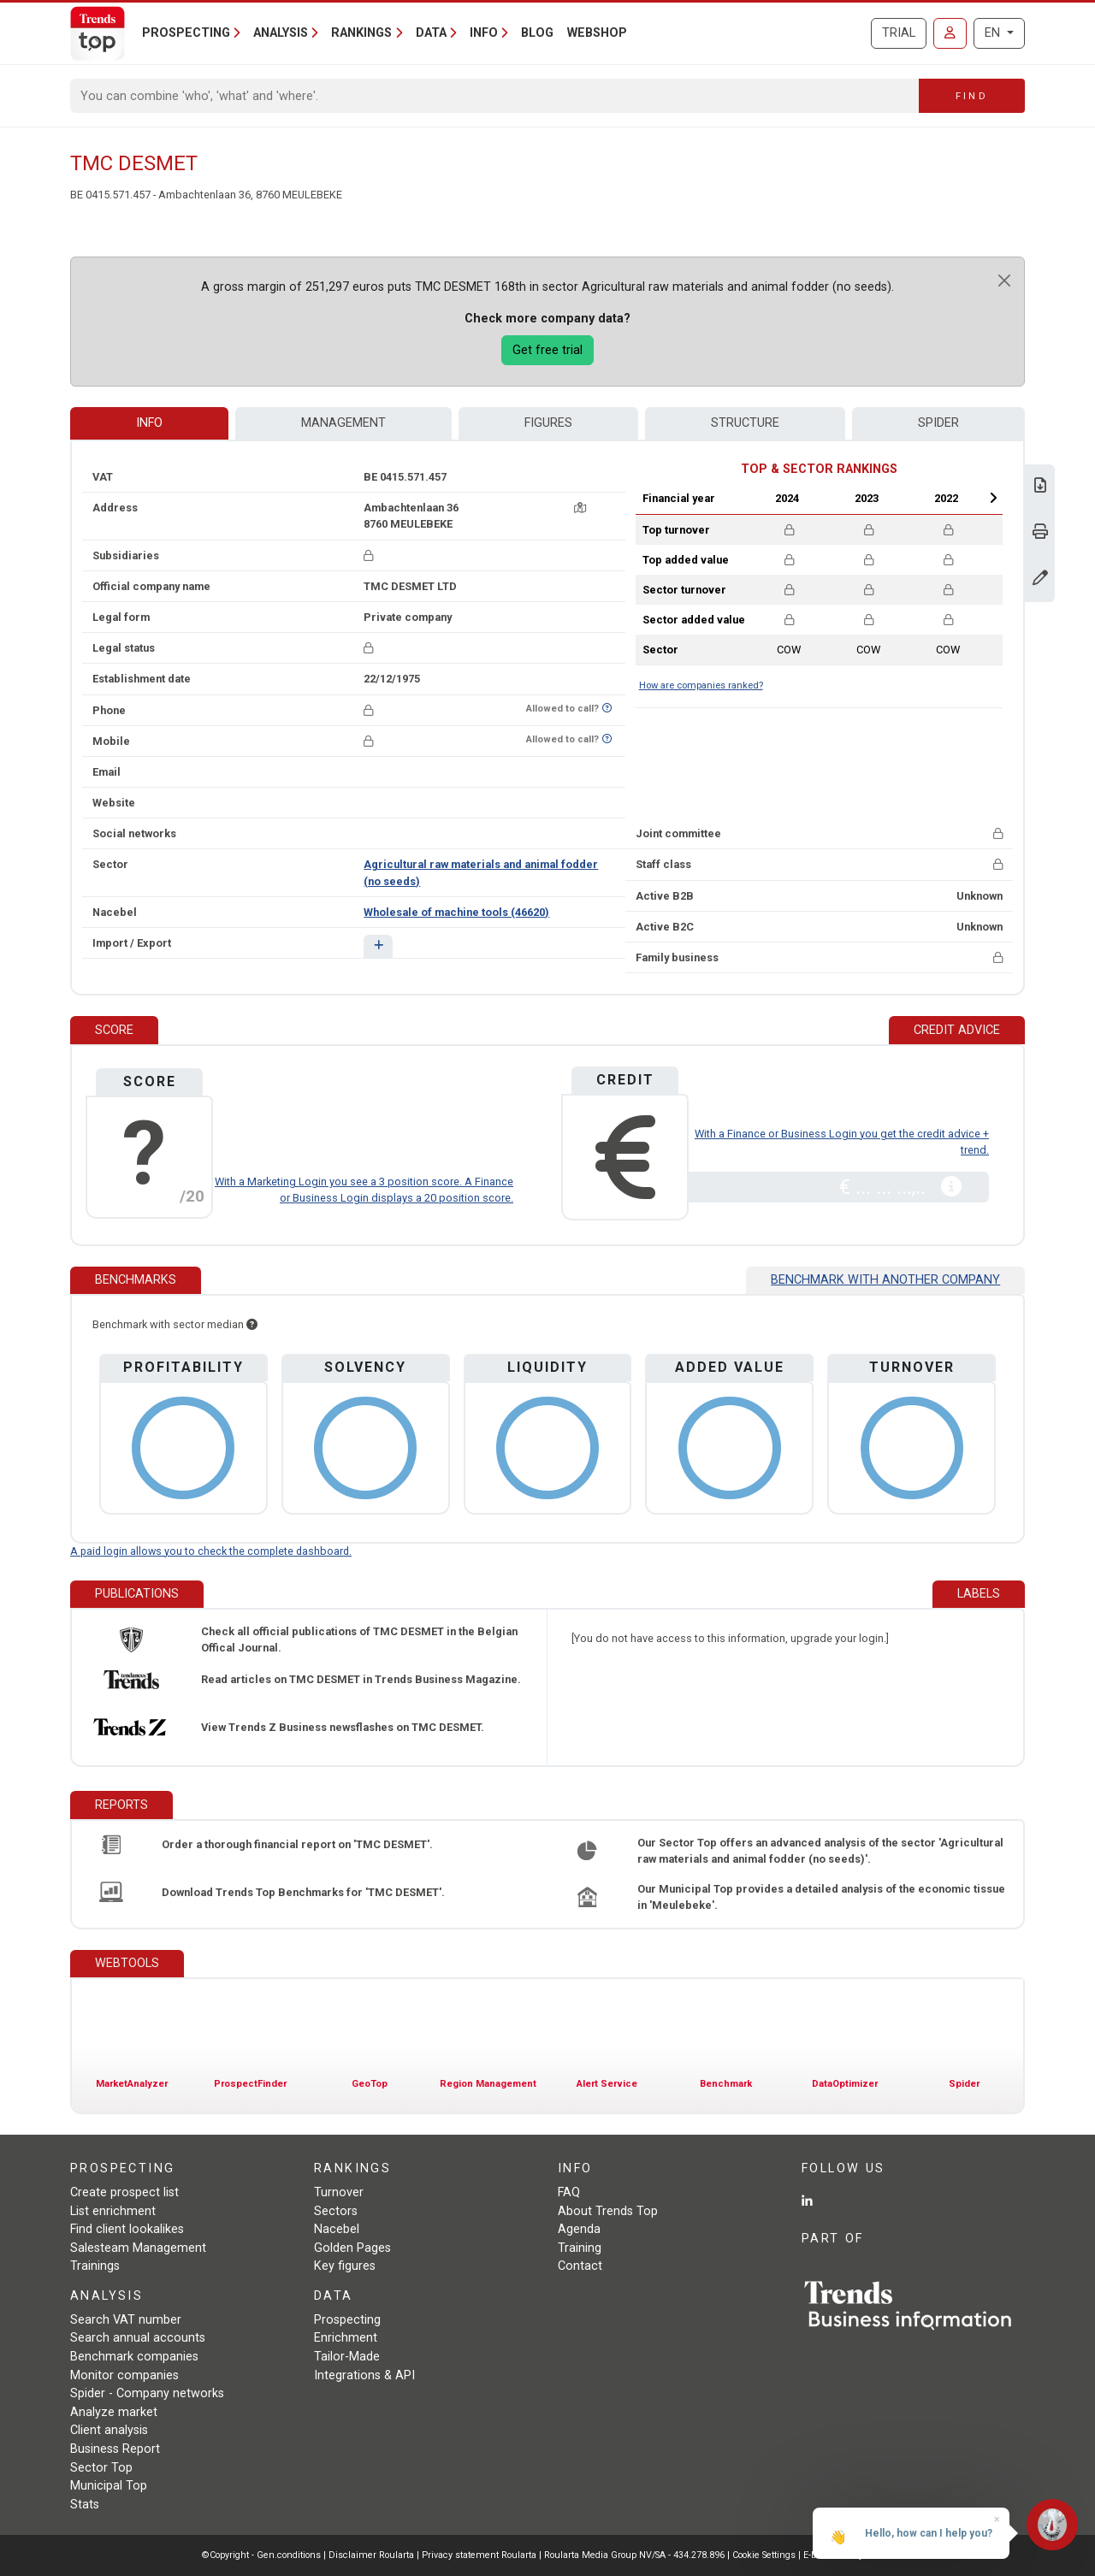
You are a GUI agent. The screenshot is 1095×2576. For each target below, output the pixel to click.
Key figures (345, 2266)
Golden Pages (352, 2248)
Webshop (597, 33)
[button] (378, 946)
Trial (898, 33)
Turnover (339, 2192)
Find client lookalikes (127, 2229)
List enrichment (113, 2211)
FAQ (569, 2192)
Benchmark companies (134, 2356)
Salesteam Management (138, 2248)
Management (343, 423)
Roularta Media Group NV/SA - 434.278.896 (635, 2555)
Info (149, 423)
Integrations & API (364, 2375)
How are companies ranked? (701, 685)
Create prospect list (124, 2192)
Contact (580, 2266)
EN (994, 33)
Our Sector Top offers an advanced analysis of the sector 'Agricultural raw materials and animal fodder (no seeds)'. (820, 1850)
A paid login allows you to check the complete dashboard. (211, 1551)
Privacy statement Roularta (479, 2555)
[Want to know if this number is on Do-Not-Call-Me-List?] (607, 708)
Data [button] (431, 33)
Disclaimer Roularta (371, 2555)
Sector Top (101, 2468)
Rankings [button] (361, 33)
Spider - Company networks (147, 2393)
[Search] (495, 96)
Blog (537, 33)
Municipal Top (108, 2486)
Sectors (336, 2211)
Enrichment (345, 2338)
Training (579, 2248)
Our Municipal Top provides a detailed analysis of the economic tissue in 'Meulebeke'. (821, 1896)
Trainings (95, 2266)
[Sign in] (950, 33)
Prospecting (347, 2320)
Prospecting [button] (186, 33)
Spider (938, 423)
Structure (745, 423)
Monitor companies (124, 2375)
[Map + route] (580, 507)
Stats (84, 2504)
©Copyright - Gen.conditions (261, 2555)
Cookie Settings (765, 2555)
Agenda (579, 2229)
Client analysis (109, 2430)
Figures (548, 423)
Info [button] (484, 33)
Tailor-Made (347, 2356)
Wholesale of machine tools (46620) (456, 912)
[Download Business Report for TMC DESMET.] (1040, 487)
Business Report (115, 2449)
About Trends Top (608, 2211)
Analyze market (113, 2412)
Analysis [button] (280, 33)
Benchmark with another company (885, 1280)
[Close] (1004, 280)
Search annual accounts (137, 2338)
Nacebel (336, 2229)
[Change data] (1040, 579)
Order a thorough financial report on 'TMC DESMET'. (297, 1844)
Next (993, 497)
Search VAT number (125, 2320)
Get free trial (547, 350)
